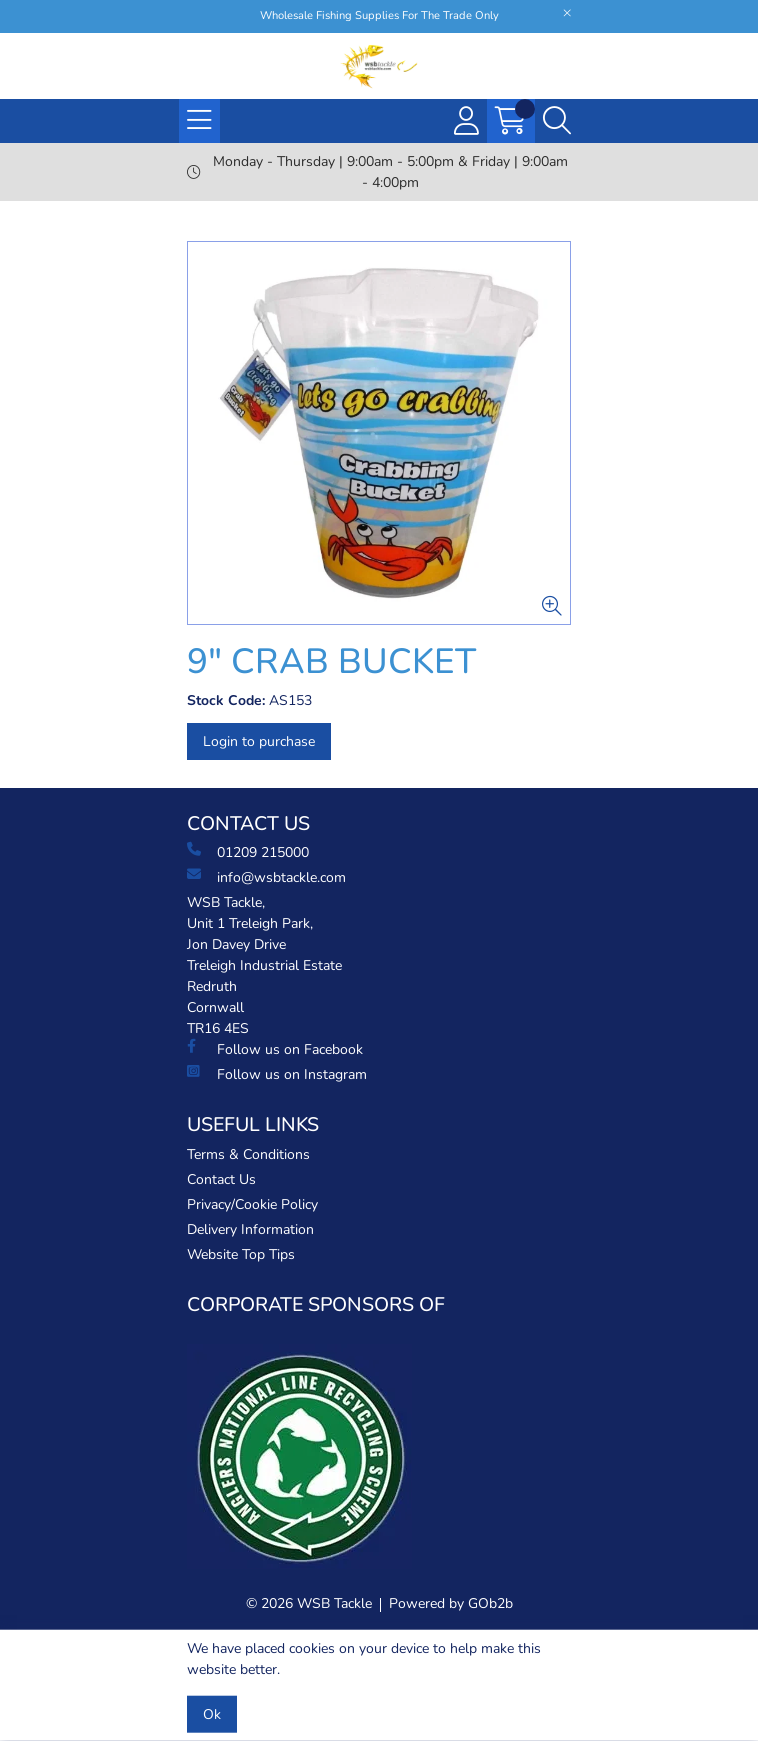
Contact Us (221, 1179)
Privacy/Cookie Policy (252, 1204)
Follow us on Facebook (275, 1049)
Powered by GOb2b (451, 1603)
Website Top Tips (241, 1254)
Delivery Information (250, 1229)
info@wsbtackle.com (266, 877)
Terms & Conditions (248, 1154)
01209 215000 (248, 852)
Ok (212, 1714)
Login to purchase (259, 741)
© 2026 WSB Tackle (309, 1603)
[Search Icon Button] (557, 121)
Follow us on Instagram (277, 1074)
